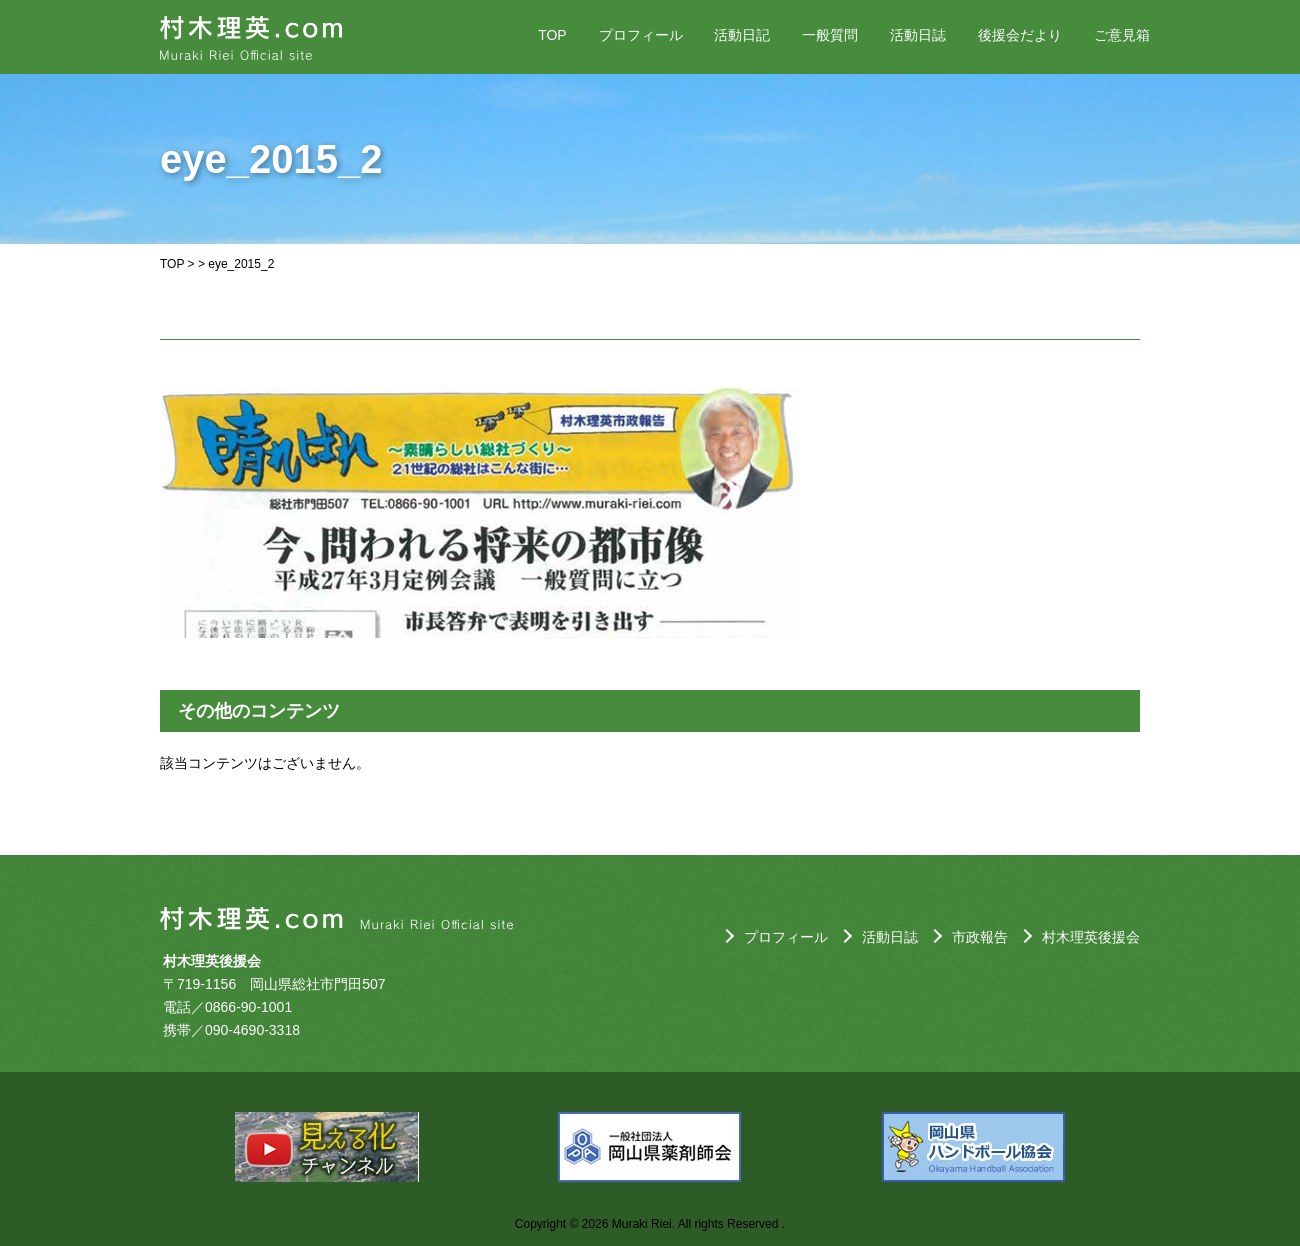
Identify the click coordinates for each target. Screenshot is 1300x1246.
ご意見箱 (1122, 35)
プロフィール (641, 35)
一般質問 (830, 35)
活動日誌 (918, 35)
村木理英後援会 (1091, 937)
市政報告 (980, 937)
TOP (552, 35)
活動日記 (742, 35)
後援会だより (1020, 35)
